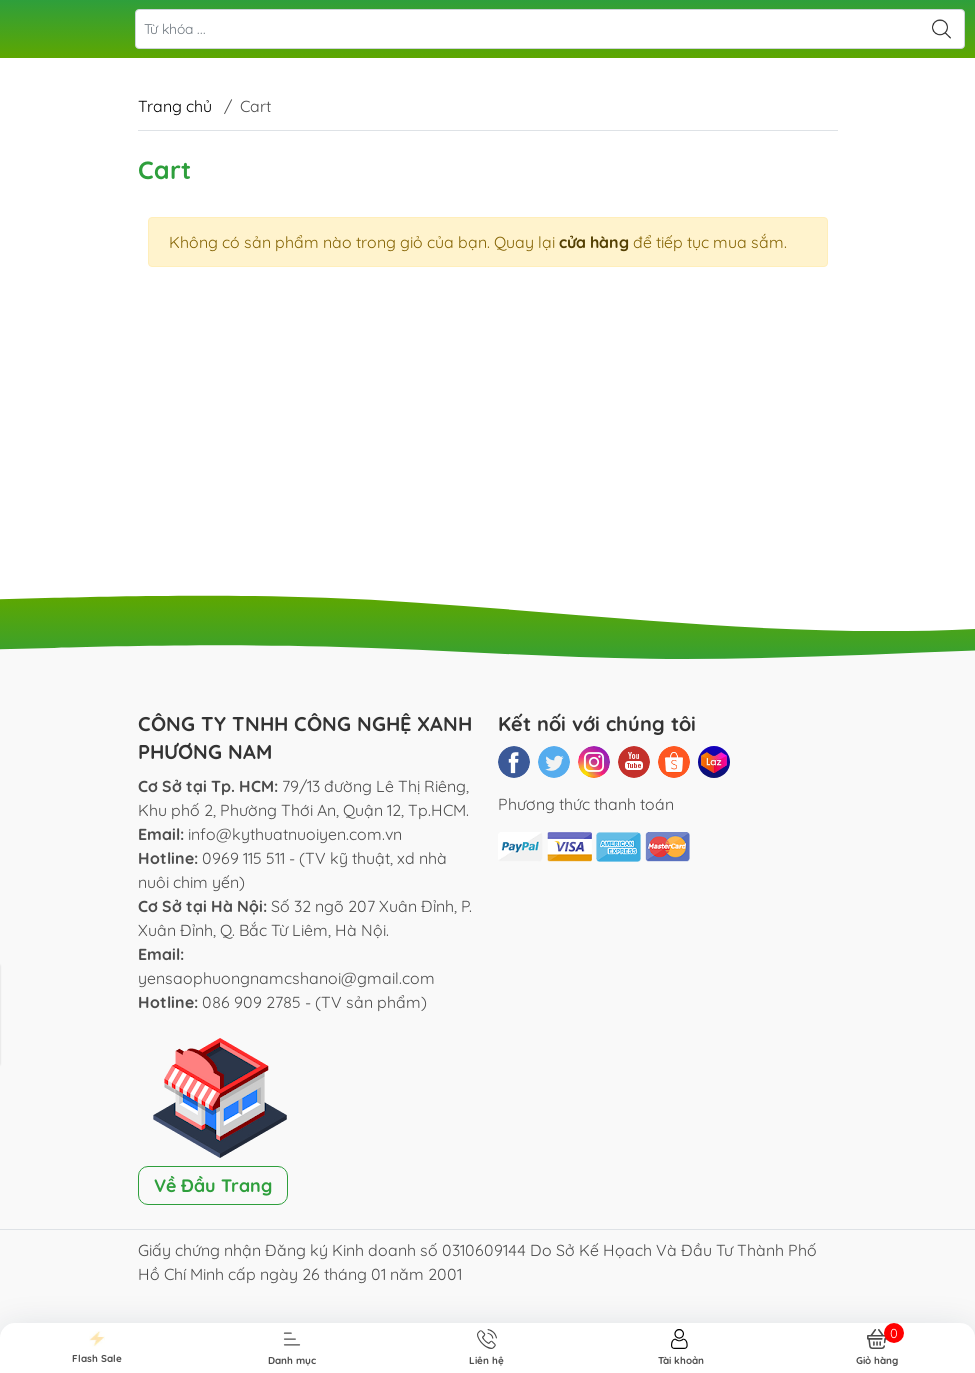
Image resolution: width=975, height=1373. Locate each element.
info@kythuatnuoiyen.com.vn (295, 834)
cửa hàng (594, 242)
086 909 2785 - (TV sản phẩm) (314, 1002)
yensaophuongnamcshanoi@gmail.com (286, 978)
